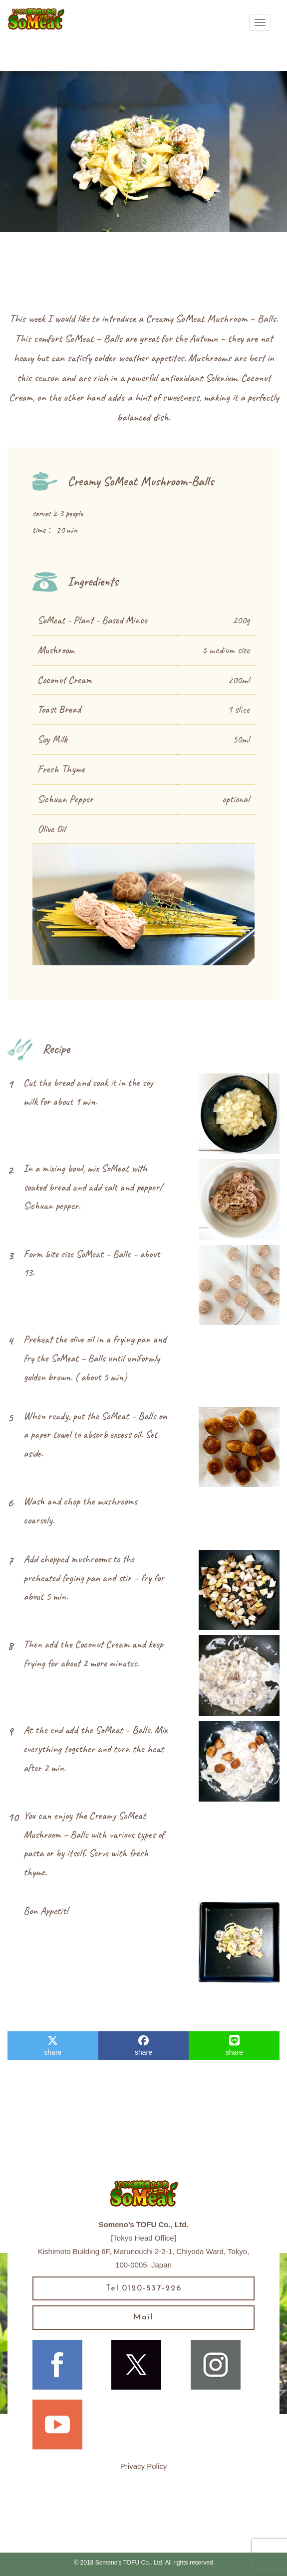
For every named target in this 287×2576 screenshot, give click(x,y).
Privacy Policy (143, 2466)
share (52, 2045)
